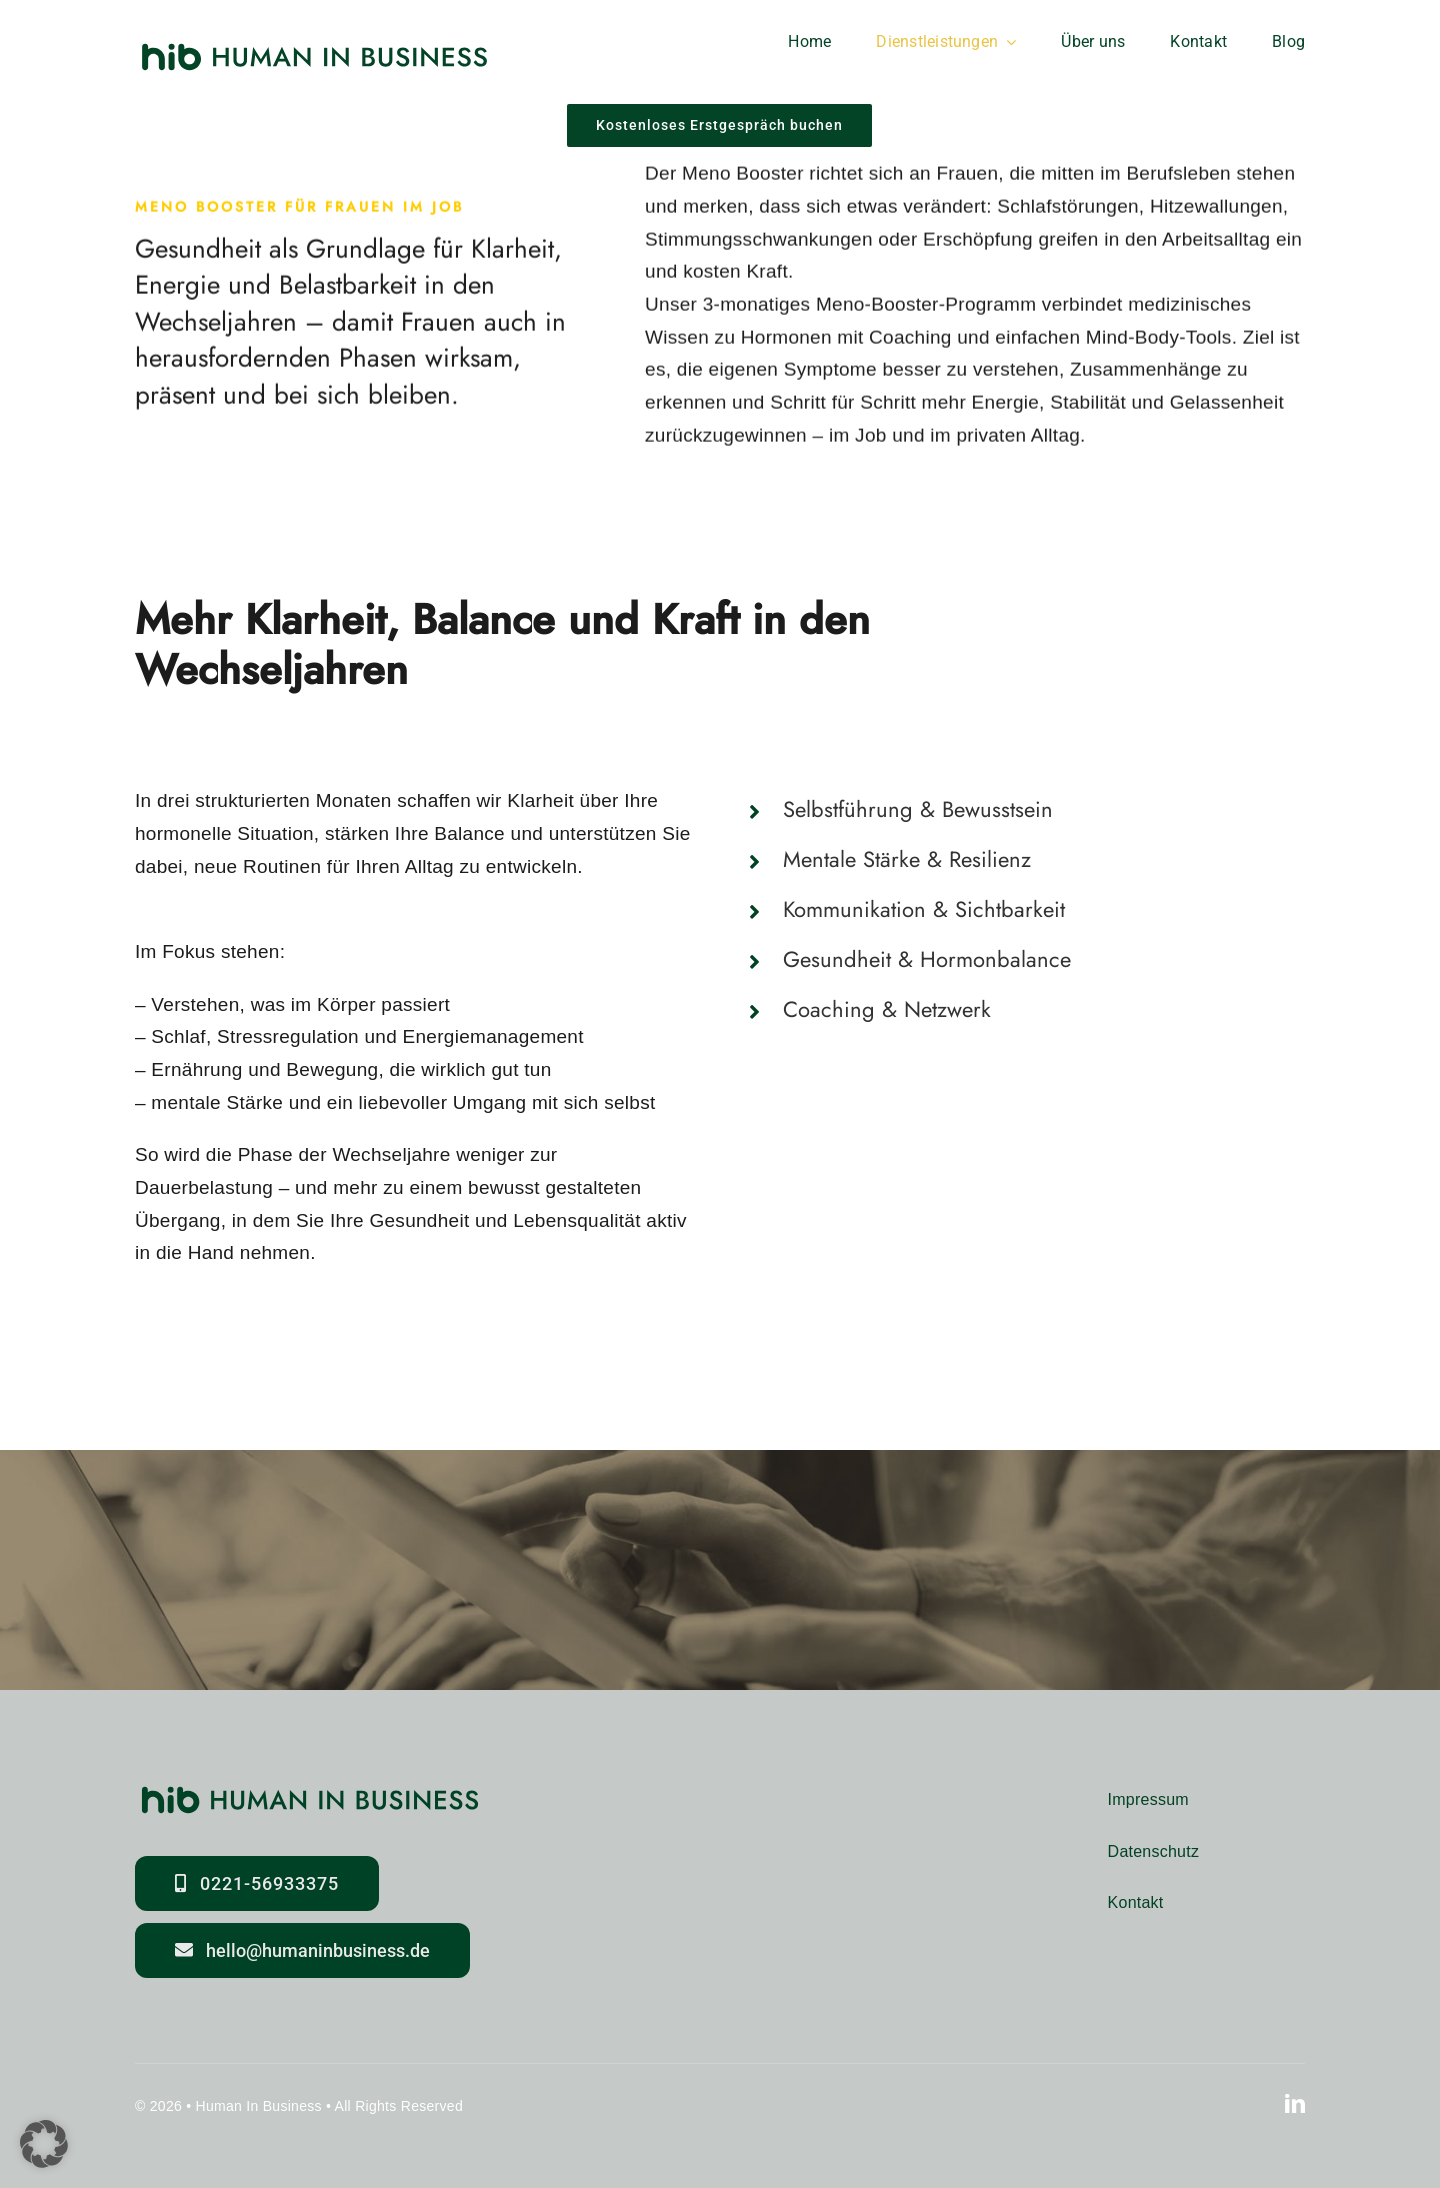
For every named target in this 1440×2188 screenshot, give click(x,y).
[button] (1024, 810)
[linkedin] (1295, 2104)
